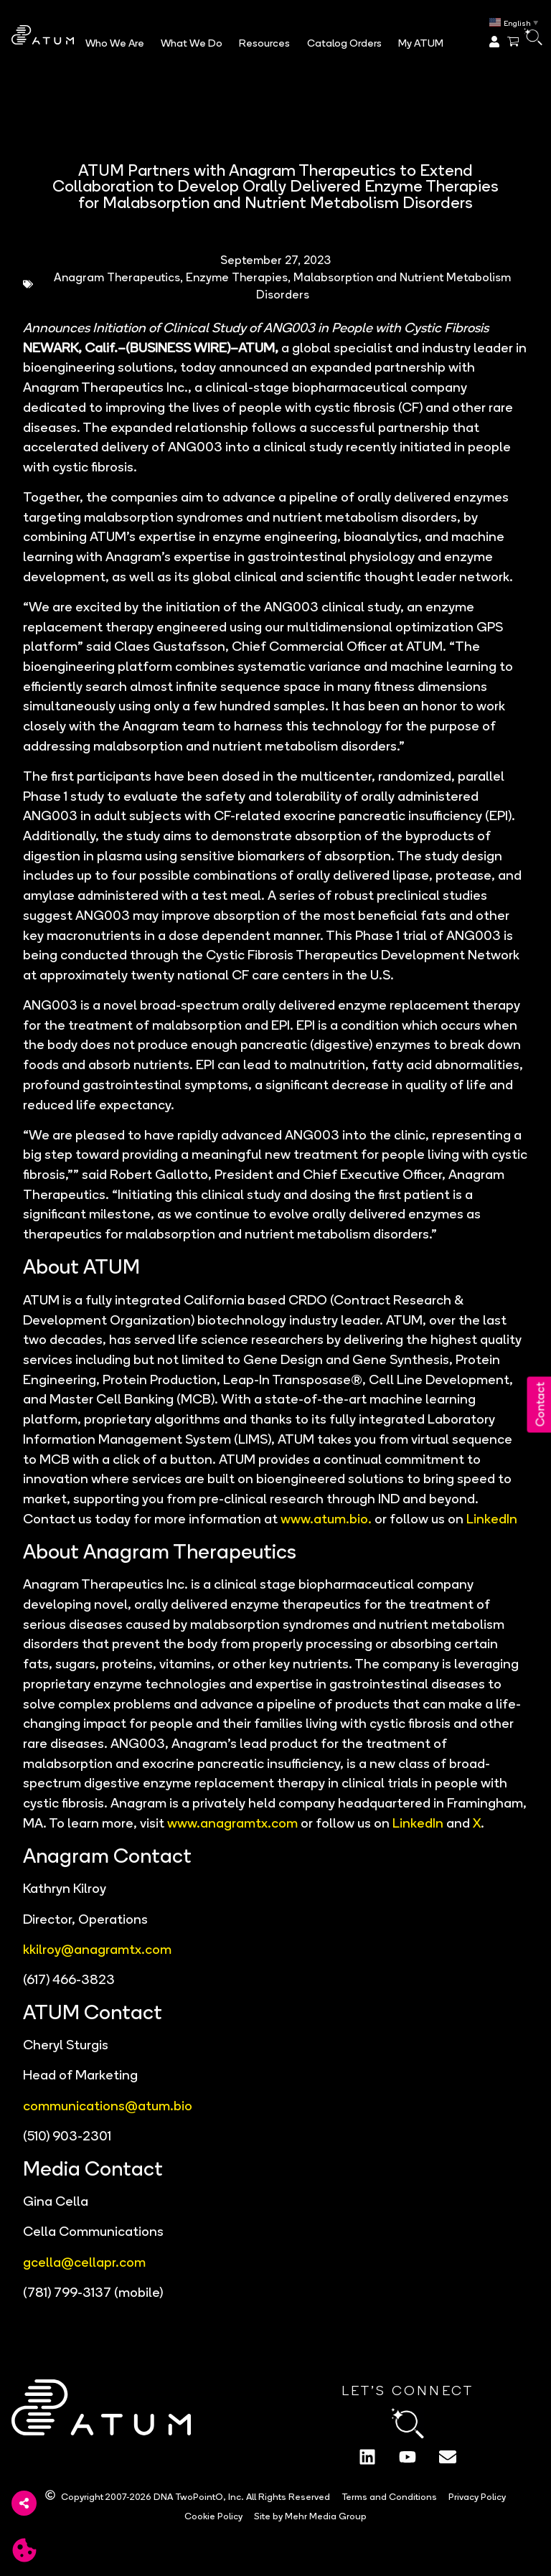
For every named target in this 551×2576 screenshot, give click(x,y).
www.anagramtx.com (232, 1821)
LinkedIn (491, 1516)
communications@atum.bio (107, 2103)
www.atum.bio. (326, 1516)
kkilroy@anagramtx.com (97, 1947)
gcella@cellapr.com (84, 2260)
